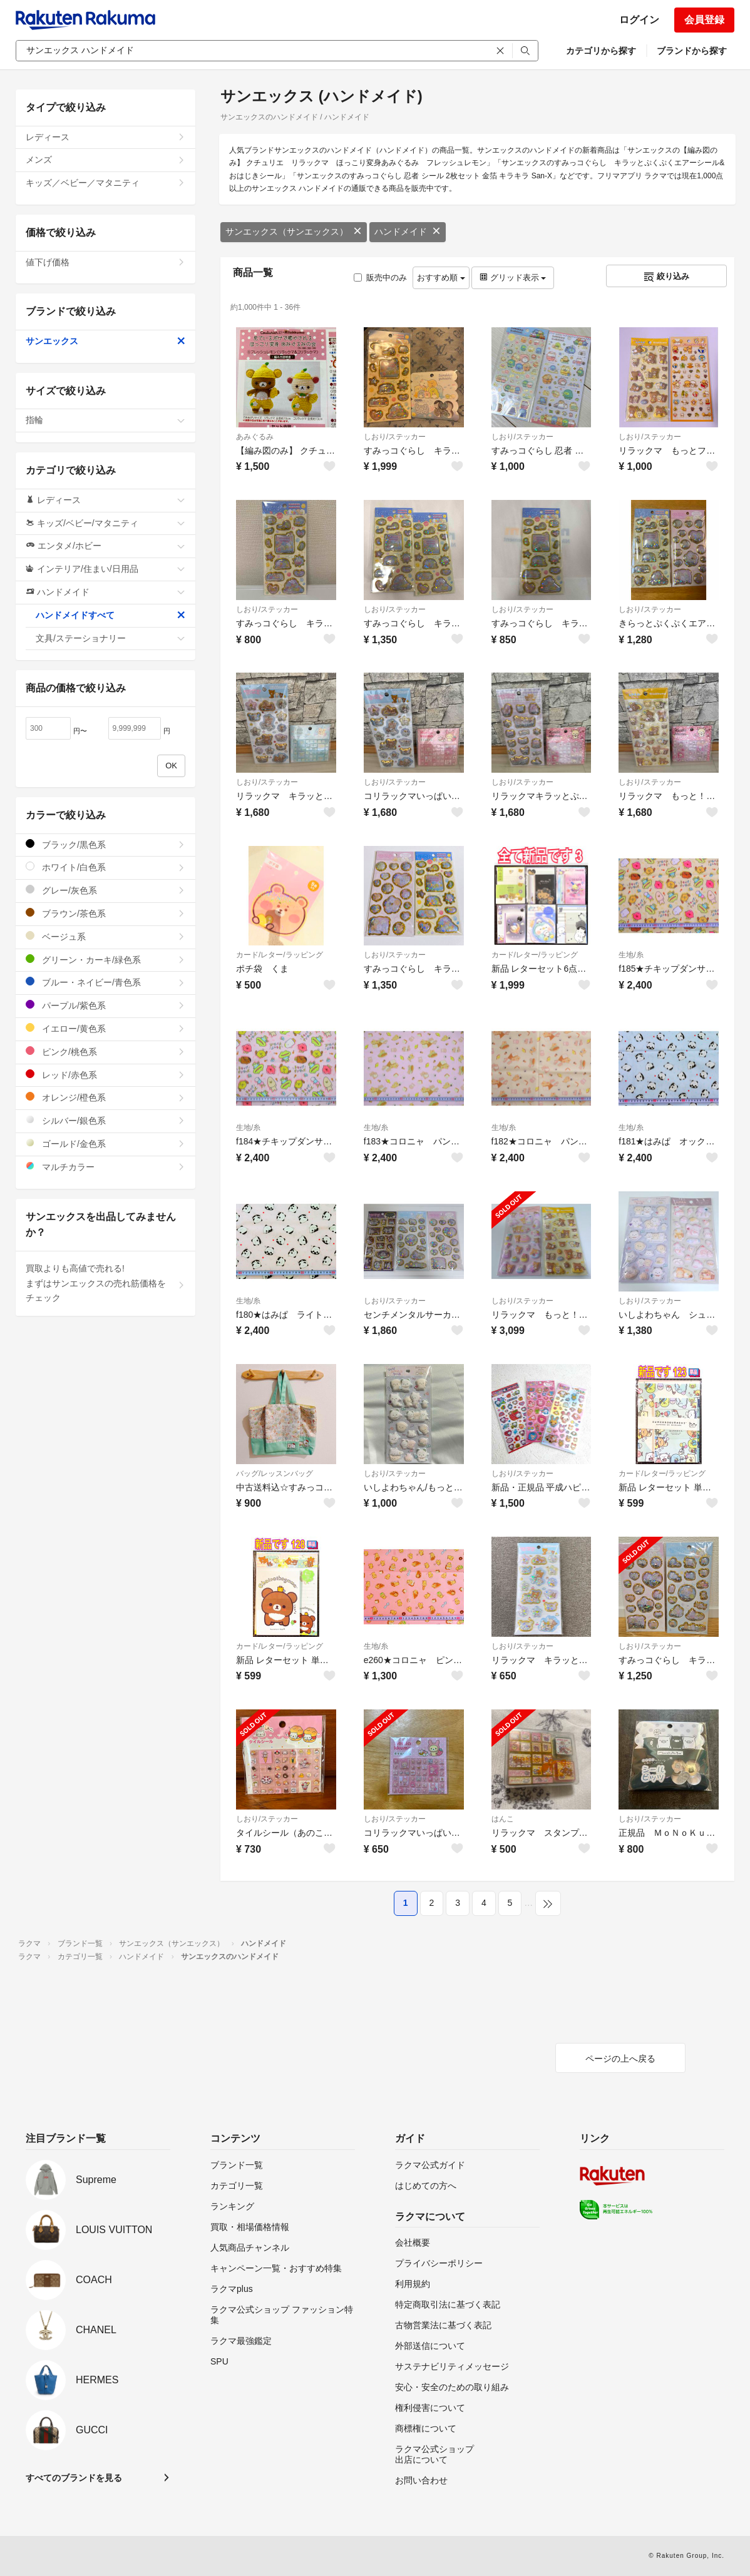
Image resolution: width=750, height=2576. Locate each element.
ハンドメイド (407, 232)
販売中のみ (380, 277)
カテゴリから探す (601, 51)
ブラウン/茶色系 (105, 913)
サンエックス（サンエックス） (293, 232)
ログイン (639, 19)
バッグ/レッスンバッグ (274, 1473)
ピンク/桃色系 (105, 1051)
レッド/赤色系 (105, 1074)
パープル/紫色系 (105, 1005)
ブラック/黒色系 (105, 844)
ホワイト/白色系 (105, 867)
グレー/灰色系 (105, 890)
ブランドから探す (692, 51)
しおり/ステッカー (395, 436)
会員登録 (704, 19)
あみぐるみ (255, 436)
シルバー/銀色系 (105, 1120)
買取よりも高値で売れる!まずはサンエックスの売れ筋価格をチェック (105, 1283)
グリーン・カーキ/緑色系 (105, 959)
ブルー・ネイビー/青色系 (105, 982)
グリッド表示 (513, 277)
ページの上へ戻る (620, 2059)
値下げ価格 (105, 262)
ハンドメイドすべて (110, 615)
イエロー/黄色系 (105, 1028)
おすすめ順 (441, 277)
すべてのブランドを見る (74, 2478)
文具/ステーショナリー (110, 638)
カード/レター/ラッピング (279, 954)
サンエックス (105, 341)
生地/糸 (631, 954)
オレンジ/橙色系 (105, 1097)
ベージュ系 (105, 936)
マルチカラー (105, 1166)
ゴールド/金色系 (105, 1143)
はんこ (502, 1819)
